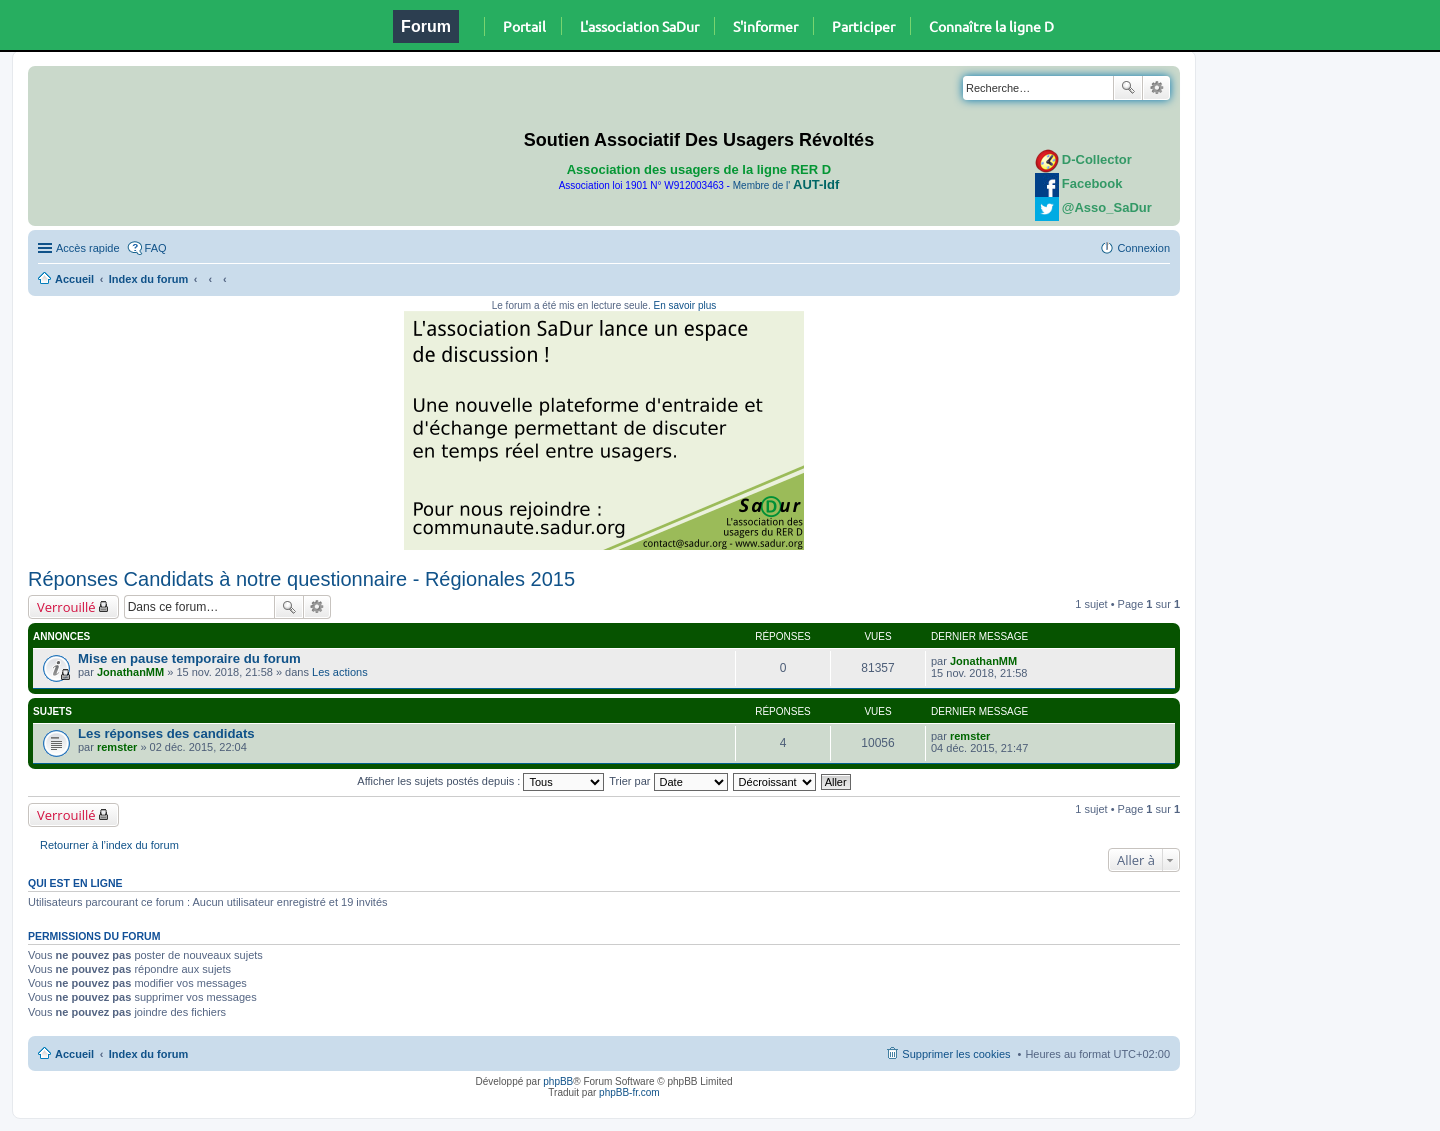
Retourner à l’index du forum (109, 845)
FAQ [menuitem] (156, 248)
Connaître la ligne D (991, 26)
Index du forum (148, 279)
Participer (863, 26)
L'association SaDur (639, 26)
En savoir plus (684, 305)
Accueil (74, 279)
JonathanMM (130, 672)
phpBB (558, 1081)
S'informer (765, 26)
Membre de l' (786, 185)
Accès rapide (88, 248)
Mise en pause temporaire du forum (189, 658)
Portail (524, 26)
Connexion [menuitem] (1143, 248)
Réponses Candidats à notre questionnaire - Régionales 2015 (301, 579)
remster (117, 747)
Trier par (668, 781)
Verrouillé (66, 607)
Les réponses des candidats (166, 733)
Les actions (340, 672)
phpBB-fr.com (629, 1092)
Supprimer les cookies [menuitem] (956, 1054)
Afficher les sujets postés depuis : (480, 781)
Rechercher (1128, 88)
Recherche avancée (1156, 88)
